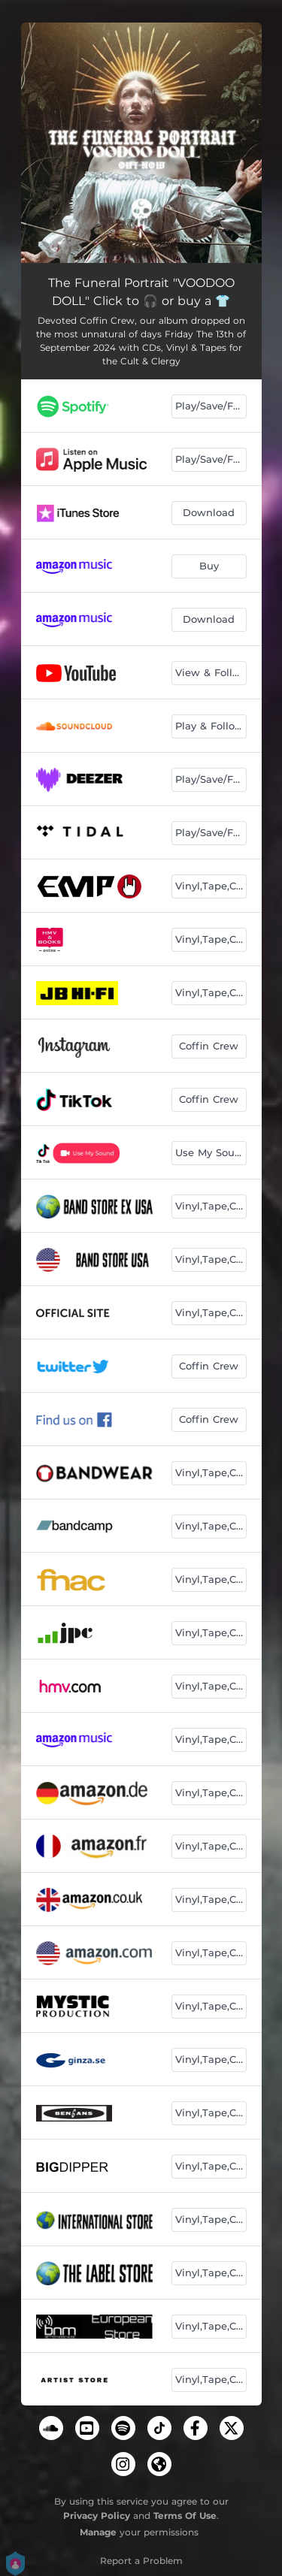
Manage (98, 2532)
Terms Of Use (185, 2515)
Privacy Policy (96, 2515)
